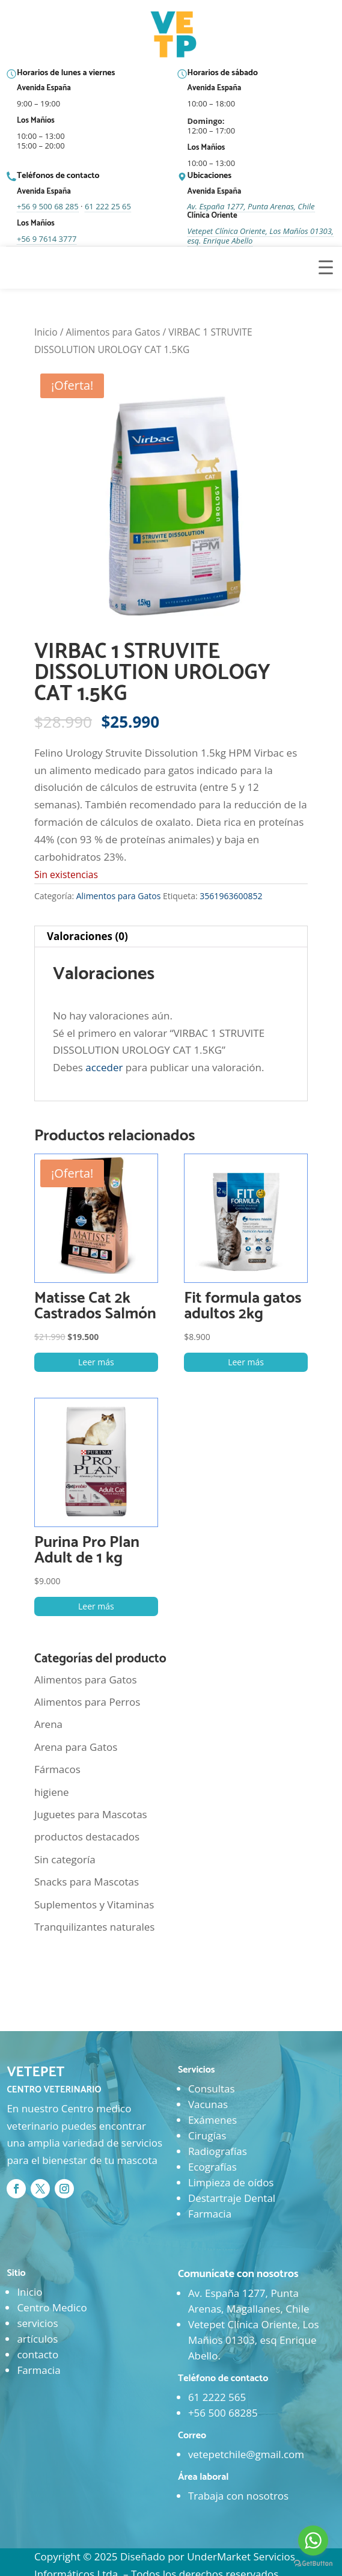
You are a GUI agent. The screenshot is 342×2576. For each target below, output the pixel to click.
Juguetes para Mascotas (90, 1814)
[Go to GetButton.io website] (313, 2564)
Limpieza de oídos (231, 2182)
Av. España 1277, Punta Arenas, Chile (251, 206)
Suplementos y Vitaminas (94, 1904)
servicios (37, 2323)
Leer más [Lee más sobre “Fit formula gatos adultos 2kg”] (246, 1362)
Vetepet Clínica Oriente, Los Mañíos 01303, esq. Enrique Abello (261, 236)
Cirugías (207, 2135)
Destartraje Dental (231, 2198)
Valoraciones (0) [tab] (87, 936)
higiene (51, 1792)
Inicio (46, 332)
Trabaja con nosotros (238, 2496)
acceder (104, 1067)
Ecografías (212, 2167)
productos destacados (86, 1836)
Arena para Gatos (75, 1747)
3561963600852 (231, 896)
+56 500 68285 (223, 2413)
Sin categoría (65, 1859)
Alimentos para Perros (87, 1702)
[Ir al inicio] (175, 35)
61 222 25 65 (108, 206)
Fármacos (57, 1769)
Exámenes (212, 2120)
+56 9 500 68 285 (48, 206)
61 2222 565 (217, 2397)
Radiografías (217, 2151)
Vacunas (208, 2104)
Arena (48, 1724)
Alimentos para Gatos (113, 332)
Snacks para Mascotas (86, 1882)
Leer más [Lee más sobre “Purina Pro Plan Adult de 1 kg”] (96, 1606)
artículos (37, 2339)
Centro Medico (52, 2307)
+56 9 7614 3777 (46, 238)
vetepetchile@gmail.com (246, 2454)
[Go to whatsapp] (313, 2540)
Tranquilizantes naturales (94, 1927)
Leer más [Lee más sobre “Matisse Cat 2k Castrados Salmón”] (96, 1362)
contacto (37, 2354)
